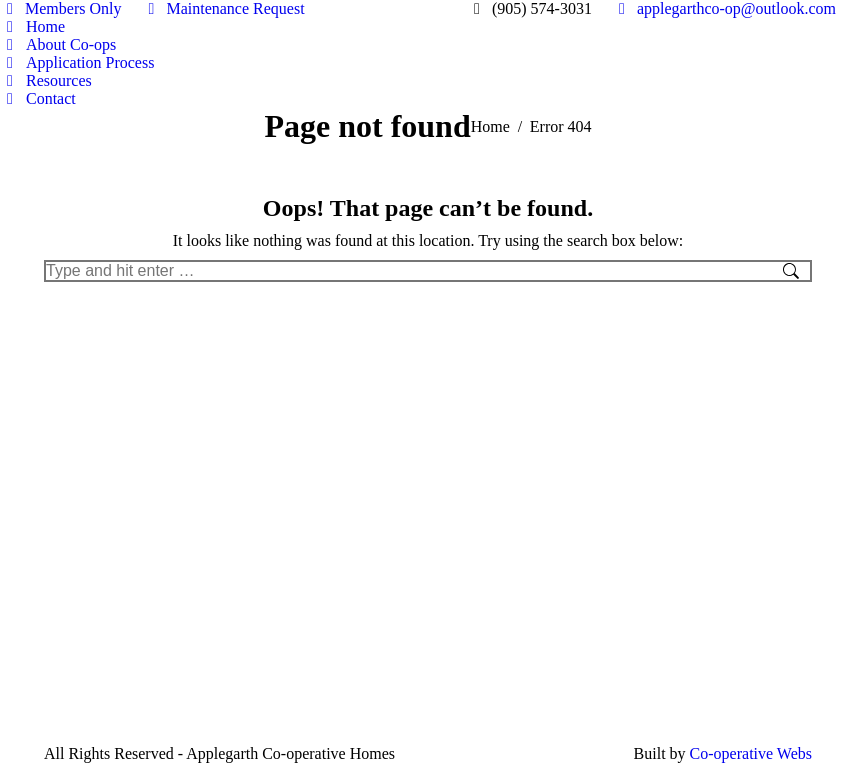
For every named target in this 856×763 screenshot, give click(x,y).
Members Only (60, 9)
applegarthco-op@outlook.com (724, 9)
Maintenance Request (222, 9)
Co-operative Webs (751, 753)
